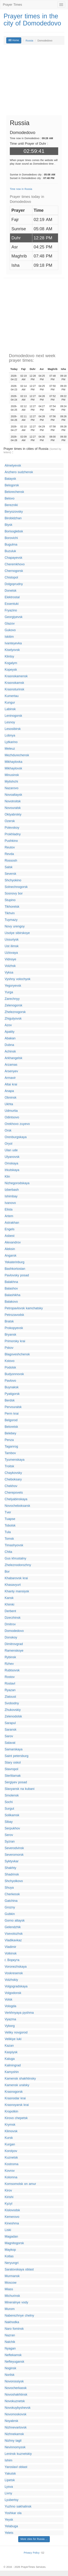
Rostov (10, 1677)
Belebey (10, 1433)
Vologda (10, 2006)
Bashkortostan (15, 1268)
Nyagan (10, 2348)
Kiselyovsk (12, 650)
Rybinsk (10, 1657)
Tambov (10, 1453)
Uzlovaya (11, 952)
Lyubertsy (11, 2500)
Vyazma (10, 2019)
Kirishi (9, 2197)
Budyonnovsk (14, 1374)
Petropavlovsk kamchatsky (24, 1308)
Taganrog (11, 1446)
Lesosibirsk (13, 729)
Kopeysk (11, 669)
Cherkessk (12, 1894)
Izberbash (12, 1189)
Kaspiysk (11, 2052)
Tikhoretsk (12, 906)
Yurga (9, 992)
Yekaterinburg (14, 1262)
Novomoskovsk (15, 2414)
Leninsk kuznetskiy (18, 2453)
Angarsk (10, 1255)
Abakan (10, 1038)
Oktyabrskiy (13, 814)
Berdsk (10, 1400)
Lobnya (10, 735)
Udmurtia (11, 1110)
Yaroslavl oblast (16, 2467)
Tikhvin (10, 913)
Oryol (8, 1143)
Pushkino (11, 840)
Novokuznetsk (15, 2401)
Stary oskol (13, 1762)
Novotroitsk (13, 801)
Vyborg (10, 2026)
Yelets (9, 2532)
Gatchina (11, 1900)
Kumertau (12, 696)
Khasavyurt (13, 1584)
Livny (8, 2493)
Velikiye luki (13, 2039)
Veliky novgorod (16, 2032)
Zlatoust (10, 1696)
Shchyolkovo (14, 1881)
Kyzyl (8, 2203)
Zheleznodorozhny (18, 1565)
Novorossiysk (14, 2381)
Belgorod (11, 1420)
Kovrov (10, 2170)
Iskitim (9, 636)
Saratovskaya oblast (19, 2269)
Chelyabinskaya (16, 1499)
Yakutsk (10, 2473)
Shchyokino (13, 880)
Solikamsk (12, 1815)
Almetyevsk (13, 465)
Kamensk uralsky (17, 2085)
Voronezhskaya (16, 1966)
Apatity (9, 1031)
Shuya (9, 1887)
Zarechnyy (12, 998)
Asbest (9, 1235)
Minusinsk (12, 775)
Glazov (10, 623)
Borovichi (11, 538)
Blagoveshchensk (17, 1354)
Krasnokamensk (16, 676)
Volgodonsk (13, 1993)
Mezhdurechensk (17, 755)
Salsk (8, 867)
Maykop (10, 2249)
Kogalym (11, 663)
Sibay (9, 1821)
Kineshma (12, 2223)
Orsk (8, 1130)
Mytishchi (11, 781)
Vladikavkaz (13, 1940)
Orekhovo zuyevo (17, 1124)
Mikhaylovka (13, 761)
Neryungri (12, 2263)
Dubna (9, 1045)
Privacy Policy (31, 2552)
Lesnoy (10, 722)
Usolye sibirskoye (17, 933)
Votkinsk (11, 1953)
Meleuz (10, 748)
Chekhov (11, 1486)
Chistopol (11, 577)
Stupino (10, 900)
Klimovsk (11, 2131)
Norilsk (9, 2374)
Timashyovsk (14, 1545)
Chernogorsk (14, 571)
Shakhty (10, 1867)
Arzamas (11, 1064)
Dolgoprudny (14, 584)
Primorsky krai (15, 1341)
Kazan (9, 2045)
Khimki (9, 1604)
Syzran (10, 1841)
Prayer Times (12, 5)
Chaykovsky (13, 1472)
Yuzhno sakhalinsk (18, 2506)
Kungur (10, 702)
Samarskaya (13, 1749)
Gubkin (10, 1914)
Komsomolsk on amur (20, 2184)
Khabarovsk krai (16, 1578)
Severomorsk (14, 1854)
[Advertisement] (33, 81)
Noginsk (10, 2368)
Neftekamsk (13, 2355)
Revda (9, 854)
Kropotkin (11, 2111)
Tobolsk (10, 1525)
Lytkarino (11, 742)
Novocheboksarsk (17, 1505)
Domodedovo (14, 1630)
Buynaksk (12, 1387)
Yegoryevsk (13, 985)
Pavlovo (10, 1380)
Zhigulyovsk (13, 1018)
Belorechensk (14, 492)
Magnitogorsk (14, 2243)
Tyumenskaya (14, 1459)
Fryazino (11, 610)
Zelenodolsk (13, 1716)
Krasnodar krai (15, 2098)
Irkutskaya (12, 1170)
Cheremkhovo (15, 564)
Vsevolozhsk (14, 1933)
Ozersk (10, 821)
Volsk (8, 1999)
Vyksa (9, 972)
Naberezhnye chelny (19, 2315)
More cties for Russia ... (34, 2539)
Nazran (10, 2335)
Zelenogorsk (13, 1005)
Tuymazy (11, 919)
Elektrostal (12, 597)
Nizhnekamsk (14, 2434)
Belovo (9, 498)
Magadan (11, 2236)
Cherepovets (14, 1492)
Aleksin (10, 1249)
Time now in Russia (21, 189)
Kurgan (10, 2144)
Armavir (10, 1077)
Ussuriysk (12, 939)
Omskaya (11, 1163)
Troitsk (9, 1466)
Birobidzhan (13, 518)
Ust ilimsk (12, 946)
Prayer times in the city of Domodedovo (32, 19)
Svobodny (12, 1703)
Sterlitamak (13, 1775)
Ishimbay (11, 1196)
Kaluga (10, 2058)
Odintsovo (12, 1117)
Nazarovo (11, 788)
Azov (8, 1025)
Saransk (10, 1729)
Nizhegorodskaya (17, 1183)
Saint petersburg (16, 1756)
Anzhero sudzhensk (19, 472)
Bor (7, 1571)
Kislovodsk (12, 2210)
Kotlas (9, 2256)
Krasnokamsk (14, 682)
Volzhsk (10, 966)
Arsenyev (11, 1071)
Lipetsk (10, 2480)
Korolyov (11, 2151)
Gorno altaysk (15, 1920)
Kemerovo (12, 2216)
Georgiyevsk (13, 617)
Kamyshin (12, 2072)
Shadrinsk (12, 1874)
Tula (8, 1532)
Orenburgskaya (16, 1137)
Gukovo (10, 630)
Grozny (10, 1907)
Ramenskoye (14, 1650)
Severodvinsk (14, 1848)
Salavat (10, 1742)
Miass (9, 2289)
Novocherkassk (16, 2388)
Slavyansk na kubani (19, 1788)
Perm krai (12, 1413)
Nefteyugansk (14, 2361)
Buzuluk (10, 551)
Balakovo (11, 1301)
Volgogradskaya (16, 1986)
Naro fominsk (14, 2328)
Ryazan (10, 1690)
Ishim (8, 2460)
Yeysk (9, 2519)
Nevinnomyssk (15, 2447)
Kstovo (9, 1361)
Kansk (9, 1598)
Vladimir (10, 1947)
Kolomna (11, 2177)
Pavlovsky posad (17, 1275)
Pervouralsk (13, 1407)
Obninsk (10, 1097)
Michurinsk (12, 2295)
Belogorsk (12, 485)
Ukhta (9, 1104)
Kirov (8, 2190)
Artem (9, 1216)
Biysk (8, 524)
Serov (9, 1835)
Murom (10, 2309)
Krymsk (10, 2124)
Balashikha (12, 1295)
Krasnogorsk (14, 2091)
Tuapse (10, 1519)
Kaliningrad (13, 2065)
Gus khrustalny (15, 1558)
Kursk (9, 2137)
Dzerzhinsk (13, 1617)
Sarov (9, 1736)
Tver (8, 1512)
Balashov (11, 1288)
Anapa (9, 1091)
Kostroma (11, 2164)
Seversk (10, 873)
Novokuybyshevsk (18, 2407)
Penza (9, 1440)
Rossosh (11, 860)
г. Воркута (12, 1960)
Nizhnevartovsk (16, 2427)
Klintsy (9, 656)
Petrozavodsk (14, 1314)
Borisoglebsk (14, 531)
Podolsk (10, 1367)
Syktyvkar (12, 1861)
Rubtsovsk (12, 1670)
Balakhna (11, 1282)
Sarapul (10, 1723)
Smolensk (12, 1795)
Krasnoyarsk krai (17, 2105)
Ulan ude (11, 1150)
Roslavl (10, 1683)
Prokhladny (13, 834)
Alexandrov (13, 1242)
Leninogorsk (13, 715)
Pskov (9, 1347)
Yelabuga (11, 2526)
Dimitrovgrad (14, 1644)
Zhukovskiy (13, 1709)
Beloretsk (11, 1426)
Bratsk (9, 1321)
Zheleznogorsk (15, 1012)
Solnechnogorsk (16, 887)
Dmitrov (10, 1624)
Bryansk (10, 1334)
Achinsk (10, 1051)
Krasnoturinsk (14, 689)
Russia (29, 40)
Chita (8, 1551)
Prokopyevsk (14, 1328)
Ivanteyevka (13, 643)
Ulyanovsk (12, 1156)
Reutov (10, 847)
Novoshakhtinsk (16, 2394)
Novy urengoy (15, 926)
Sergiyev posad (16, 1782)
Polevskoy (12, 827)
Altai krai (11, 1084)
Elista (8, 1209)
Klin (7, 1176)
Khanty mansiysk (17, 1591)
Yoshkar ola (13, 2513)
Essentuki (12, 603)
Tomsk (9, 1538)
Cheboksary (13, 1479)
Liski (8, 2230)
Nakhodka (12, 2322)
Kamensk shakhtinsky (20, 2078)
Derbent (10, 1611)
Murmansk (12, 2276)
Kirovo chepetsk (16, 2118)
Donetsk (10, 590)
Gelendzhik (13, 1927)
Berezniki (11, 505)
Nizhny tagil (13, 2440)
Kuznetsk (11, 2157)
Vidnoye (10, 959)
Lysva (9, 2486)
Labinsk (10, 709)
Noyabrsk (11, 2421)
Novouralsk (13, 808)
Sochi (9, 1802)
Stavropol (11, 1769)
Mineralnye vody (16, 2302)
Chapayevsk (13, 557)
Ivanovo (10, 1203)
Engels (9, 1229)
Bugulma (11, 544)
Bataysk (10, 478)
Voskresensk (14, 1973)
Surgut (9, 1808)
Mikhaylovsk (13, 768)
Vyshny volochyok (17, 979)
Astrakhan (12, 1222)
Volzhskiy (11, 1979)
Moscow (10, 2282)
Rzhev (9, 1663)
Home (14, 40)
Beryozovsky (14, 511)
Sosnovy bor (14, 893)
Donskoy (11, 1637)
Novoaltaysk (13, 794)
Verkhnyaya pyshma (19, 2012)
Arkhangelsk (13, 1058)
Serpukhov (12, 1828)
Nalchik (10, 2342)
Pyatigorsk (12, 1393)
